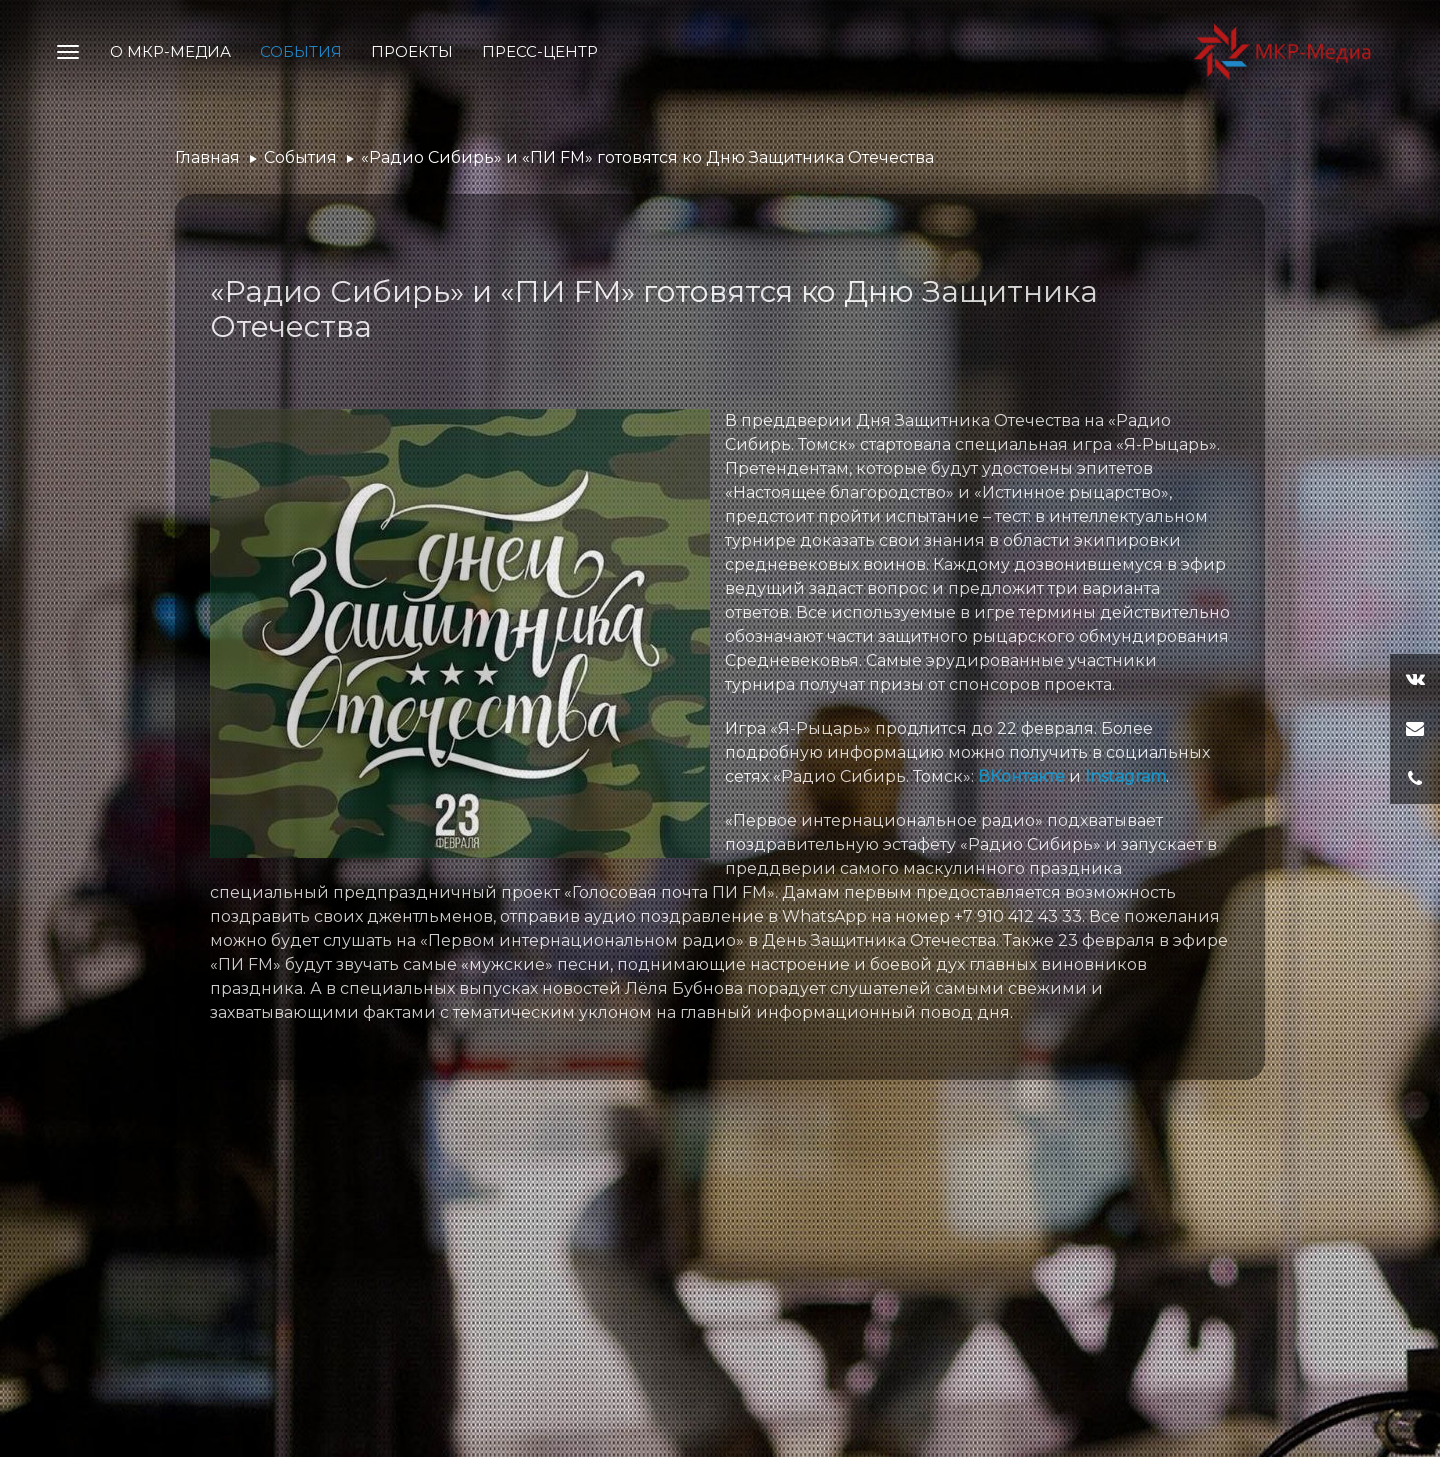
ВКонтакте (1021, 776)
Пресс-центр (540, 51)
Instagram (1125, 776)
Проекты (412, 51)
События (301, 51)
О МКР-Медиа (170, 51)
